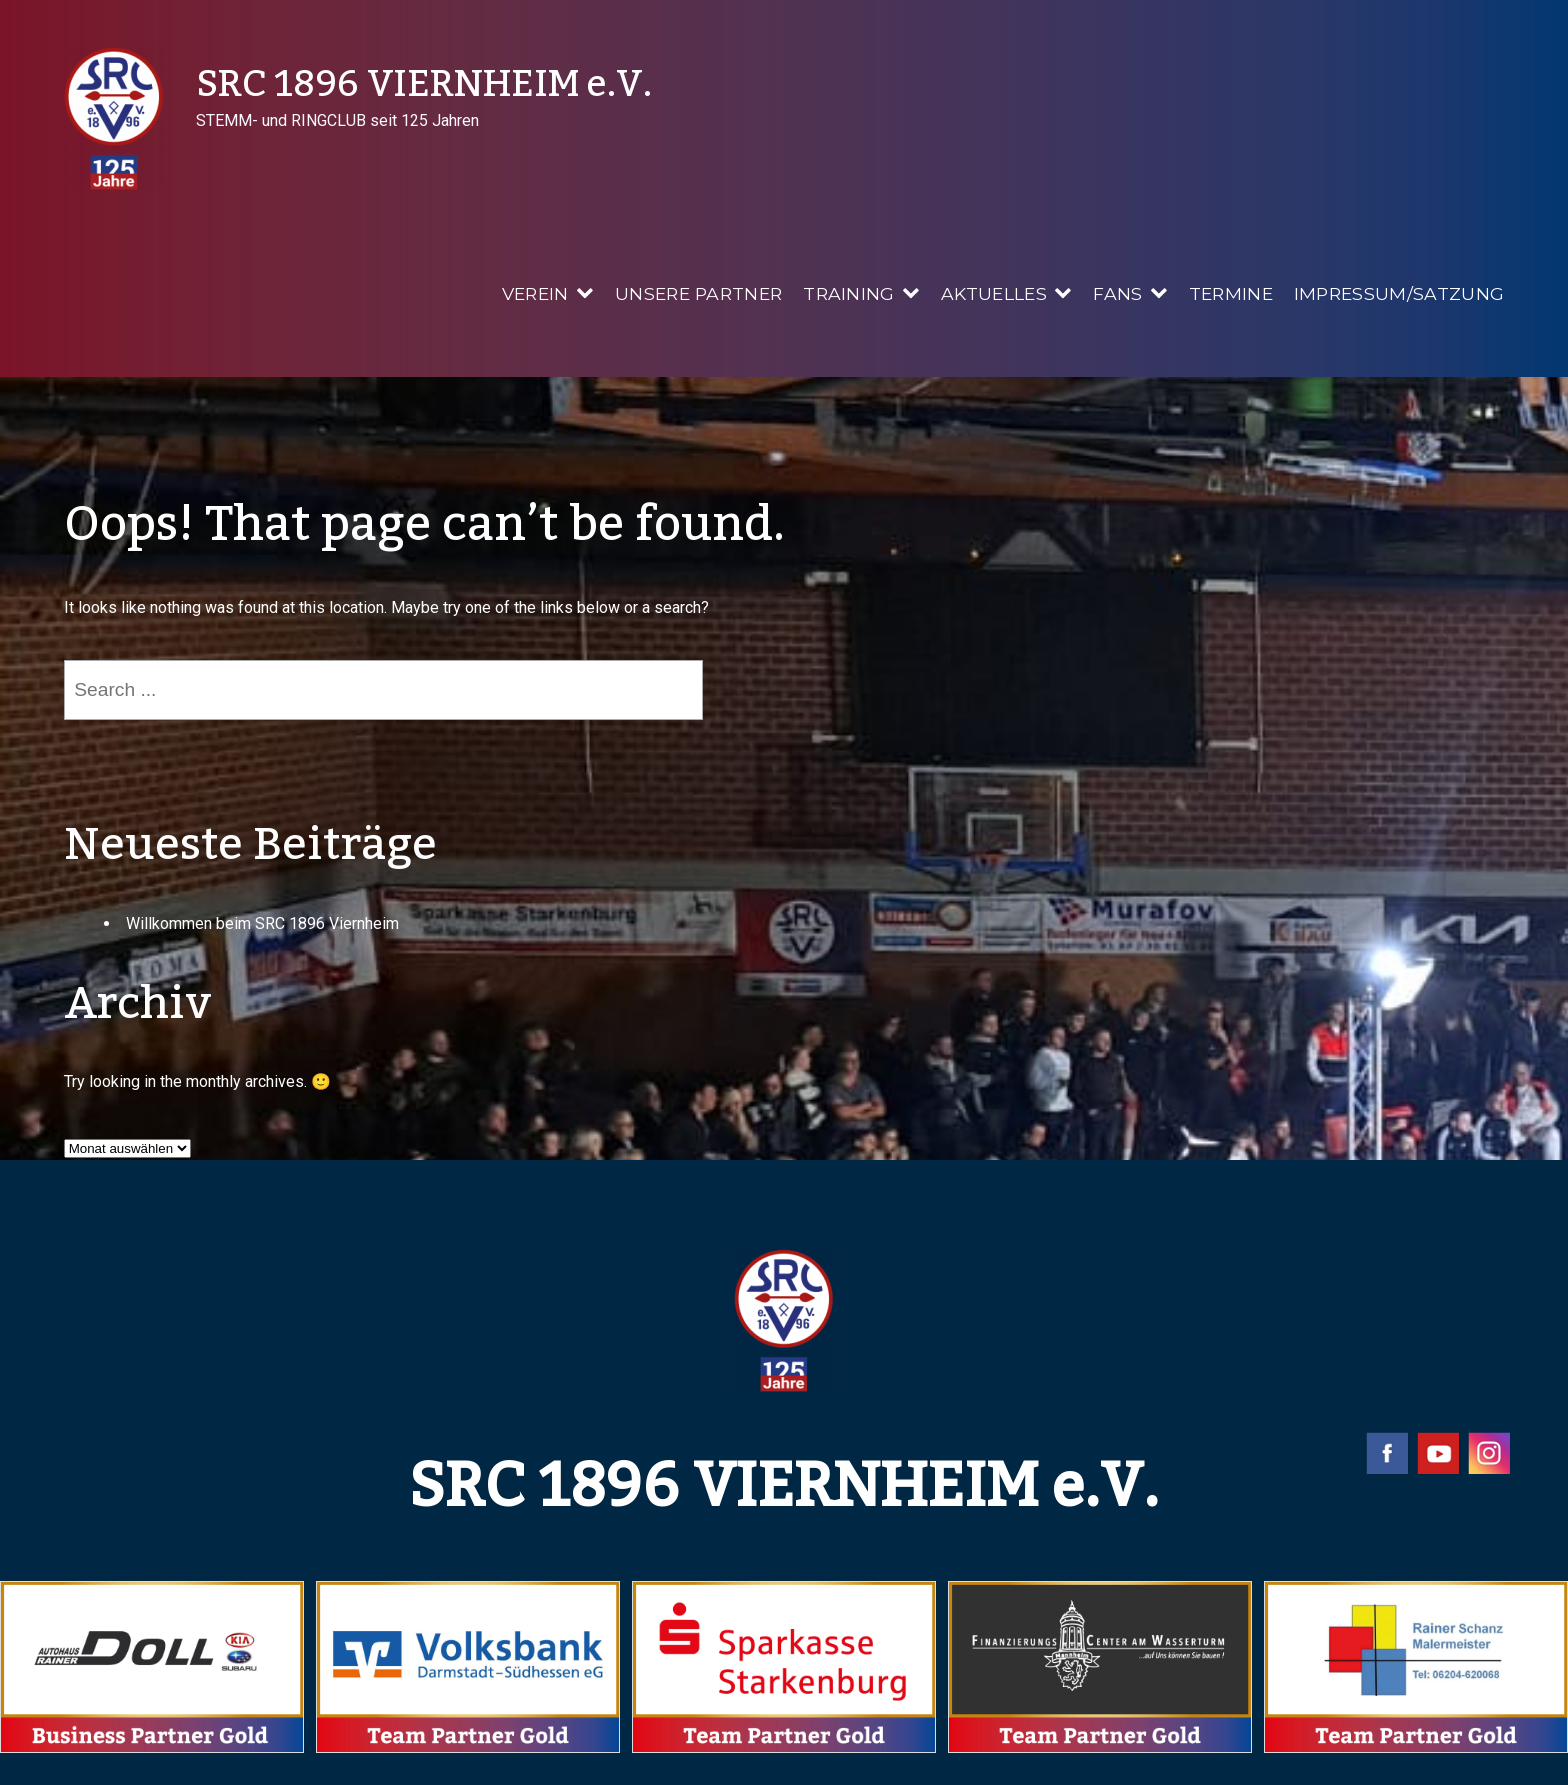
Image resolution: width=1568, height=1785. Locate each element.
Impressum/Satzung (1399, 293)
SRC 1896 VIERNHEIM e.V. (424, 85)
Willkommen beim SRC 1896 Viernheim (262, 923)
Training (849, 293)
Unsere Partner (698, 293)
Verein (535, 293)
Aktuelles (994, 293)
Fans (1117, 293)
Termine (1231, 293)
